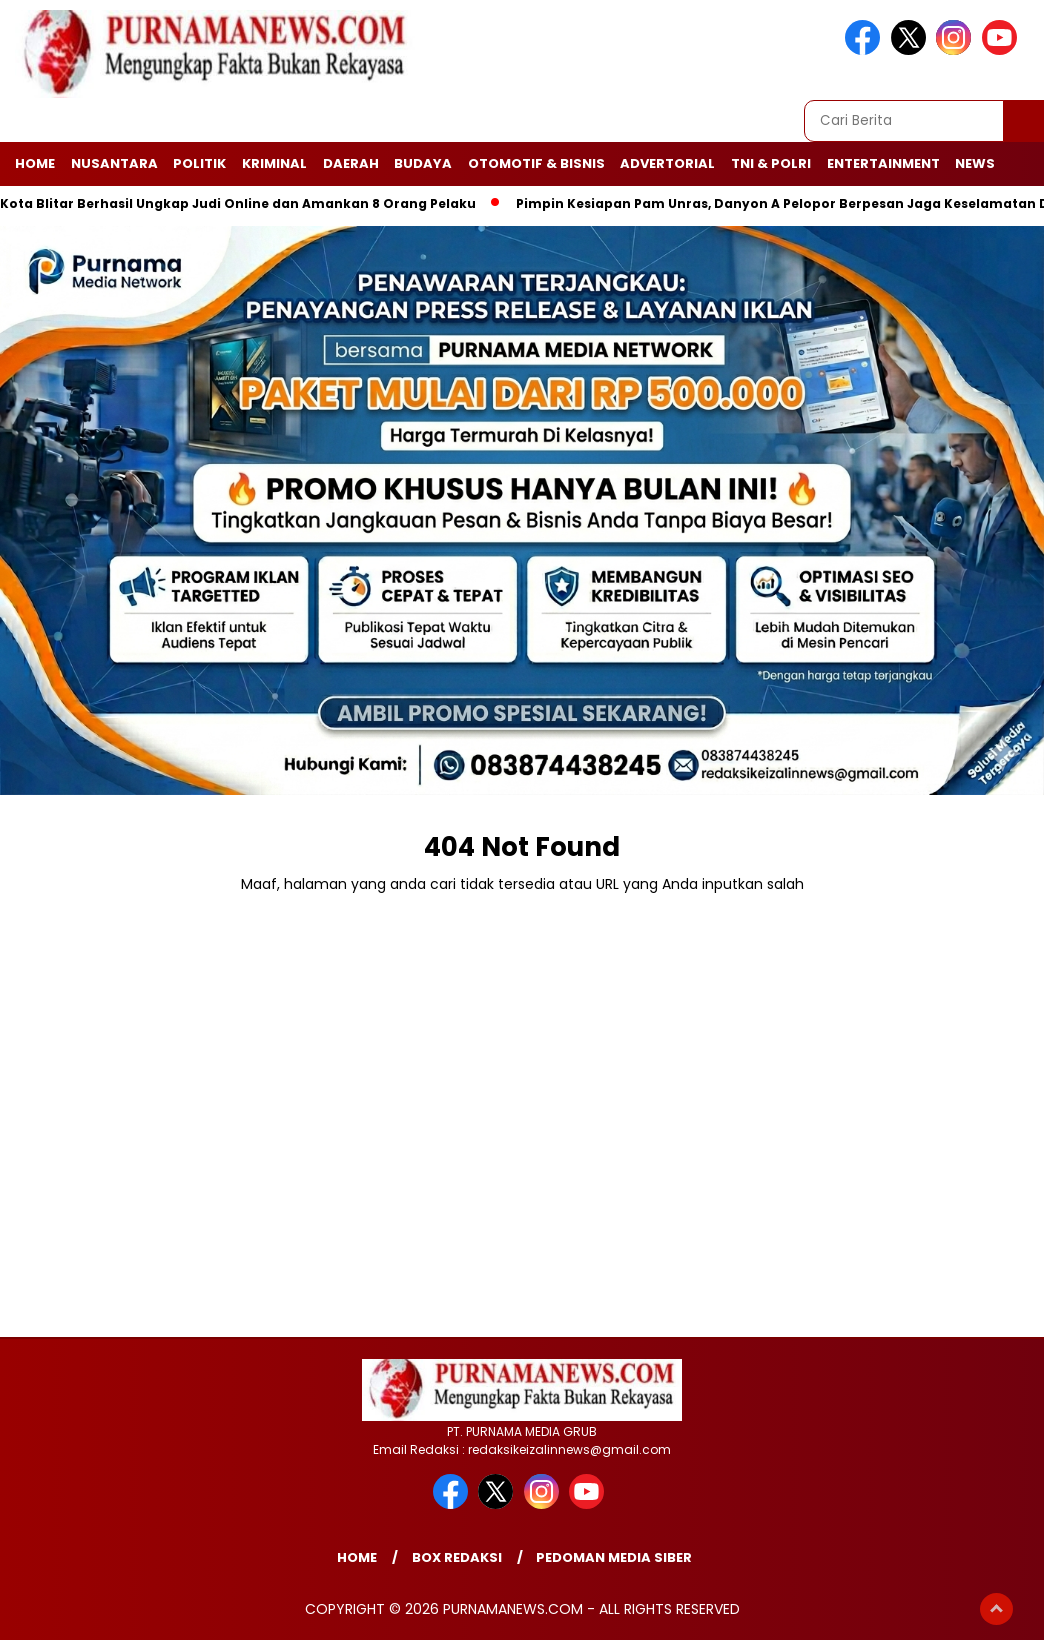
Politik (199, 163)
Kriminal (274, 163)
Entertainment (883, 163)
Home (35, 163)
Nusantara (114, 163)
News (975, 163)
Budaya (423, 163)
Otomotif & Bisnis (536, 163)
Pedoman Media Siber (614, 1557)
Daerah (351, 163)
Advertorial (667, 163)
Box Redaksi (457, 1557)
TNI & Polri (771, 163)
